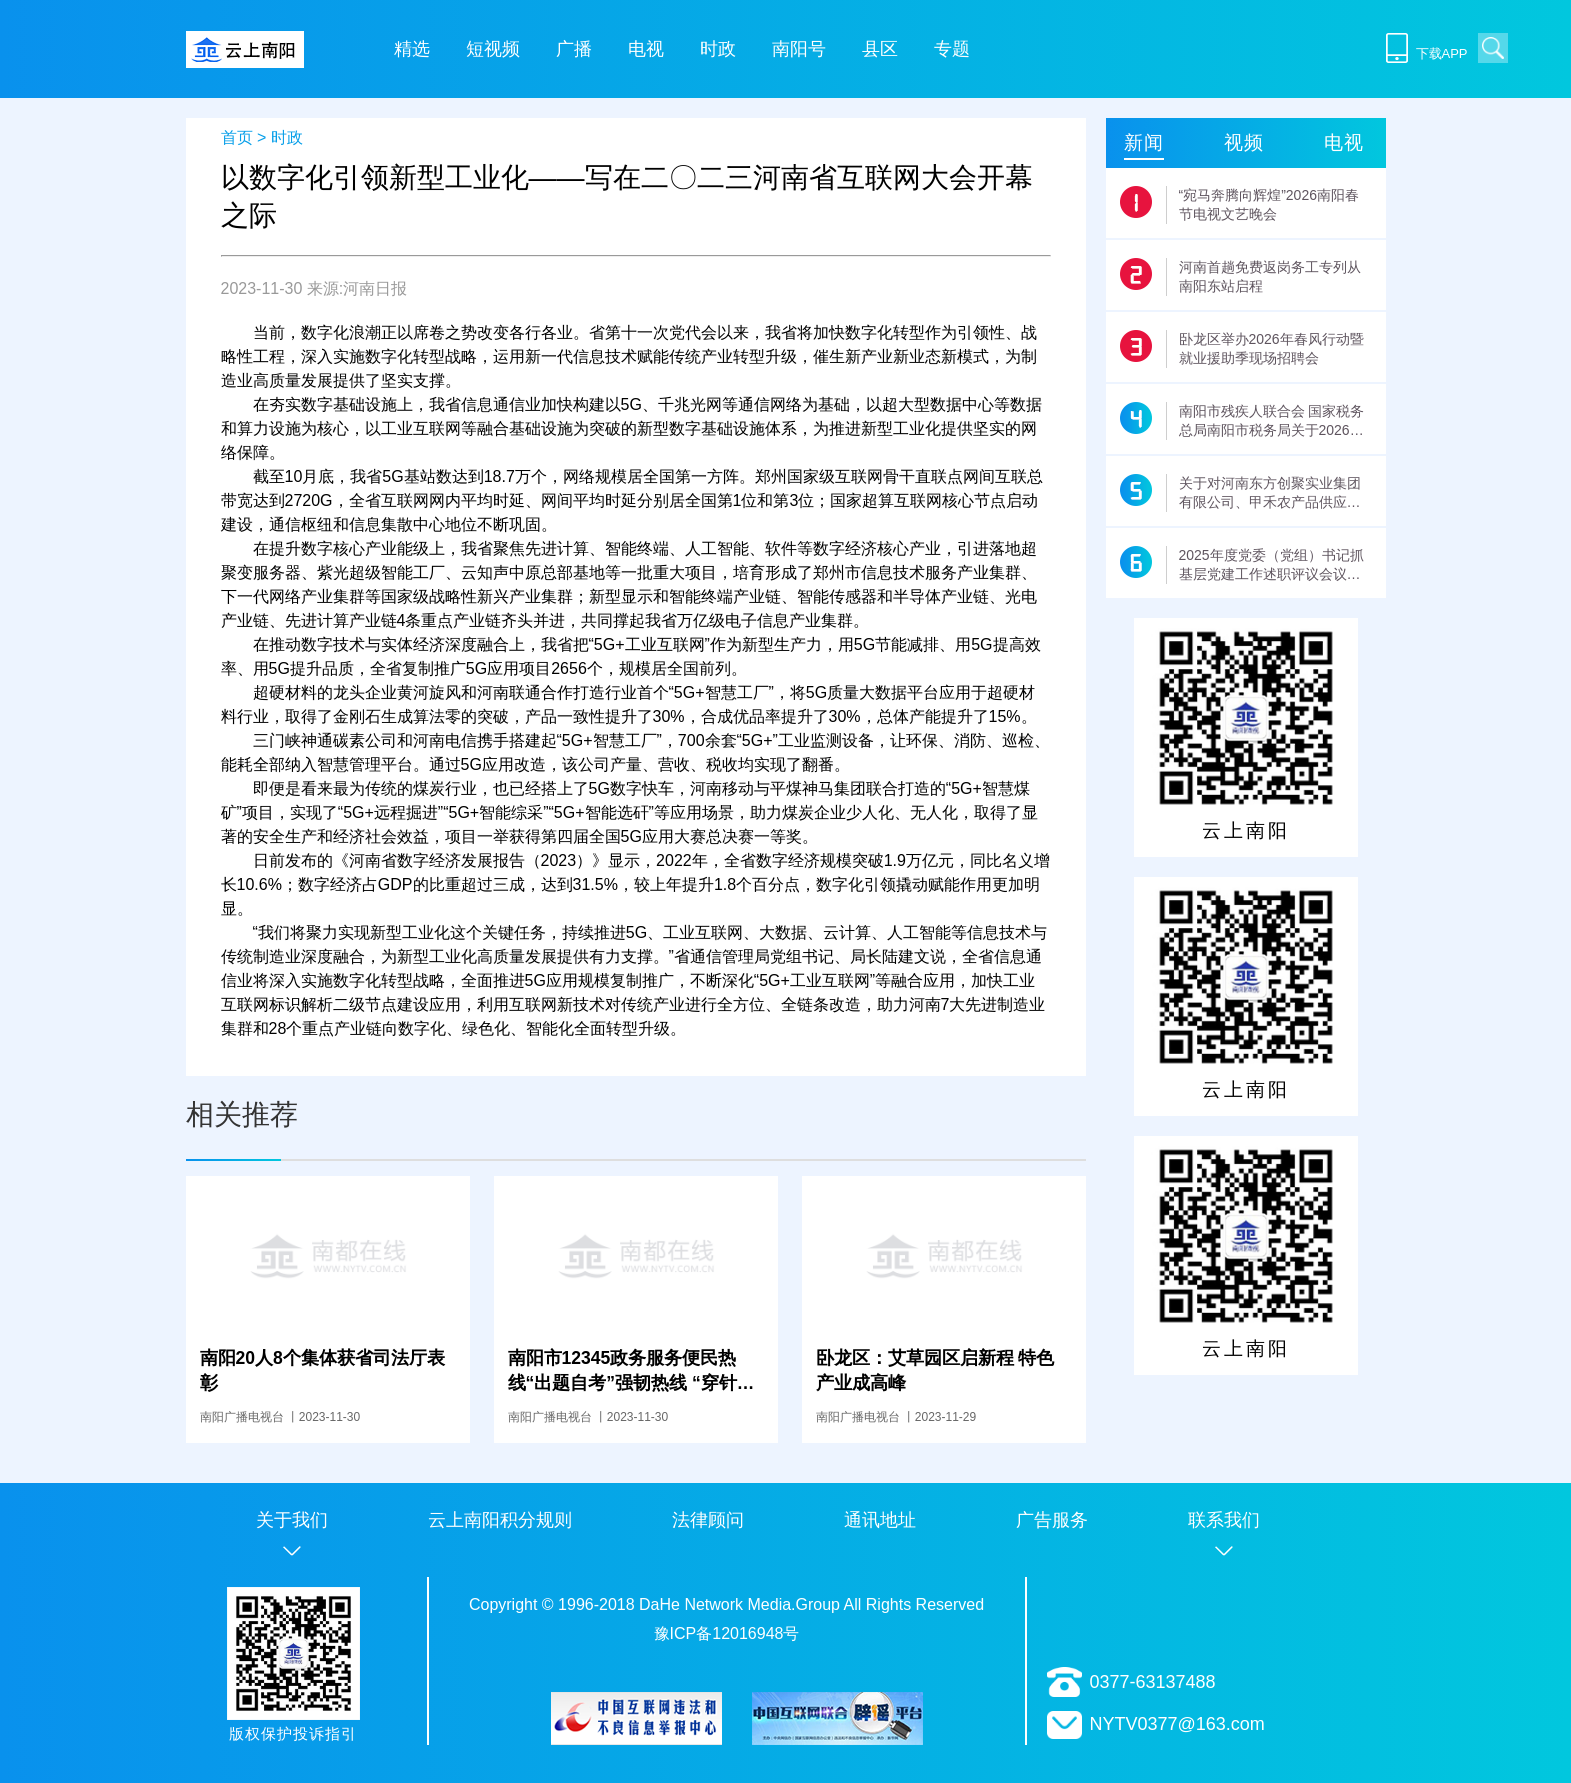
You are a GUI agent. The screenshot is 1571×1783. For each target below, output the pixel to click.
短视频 (493, 49)
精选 (412, 49)
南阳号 (799, 49)
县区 (880, 49)
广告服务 (1052, 1520)
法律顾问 (708, 1520)
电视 (646, 49)
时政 (718, 49)
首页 (237, 137)
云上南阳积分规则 (500, 1520)
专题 (952, 49)
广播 (574, 49)
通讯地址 (880, 1520)
